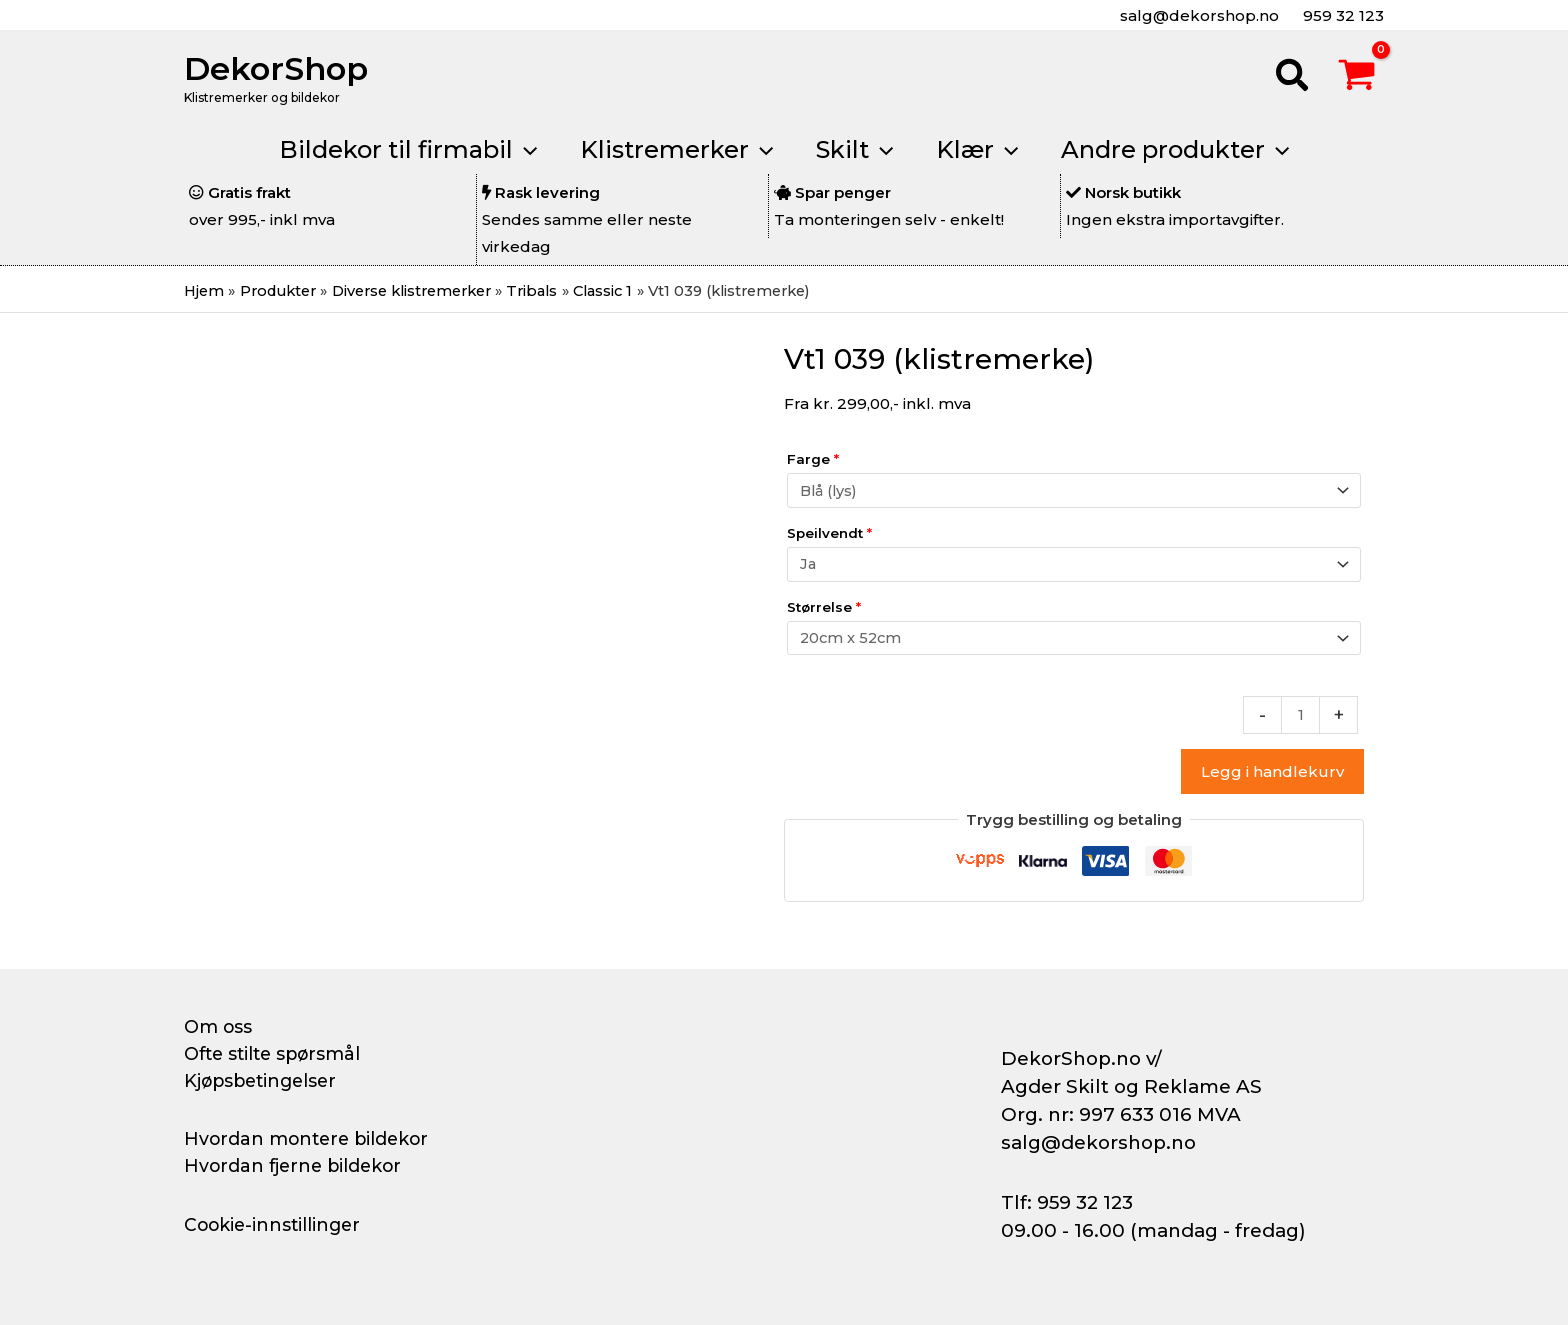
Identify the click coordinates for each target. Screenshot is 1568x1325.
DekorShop (276, 68)
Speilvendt (829, 535)
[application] (514, 150)
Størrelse (824, 610)
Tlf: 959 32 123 (1067, 1202)
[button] (1293, 78)
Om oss (218, 1027)
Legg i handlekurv (1272, 776)
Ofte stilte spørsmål (276, 1054)
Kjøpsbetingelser (264, 1081)
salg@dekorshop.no (1197, 15)
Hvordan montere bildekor (310, 1139)
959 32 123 (1341, 15)
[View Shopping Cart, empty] (1357, 78)
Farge (813, 460)
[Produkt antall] (1300, 720)
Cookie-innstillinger (275, 1225)
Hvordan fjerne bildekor (296, 1166)
